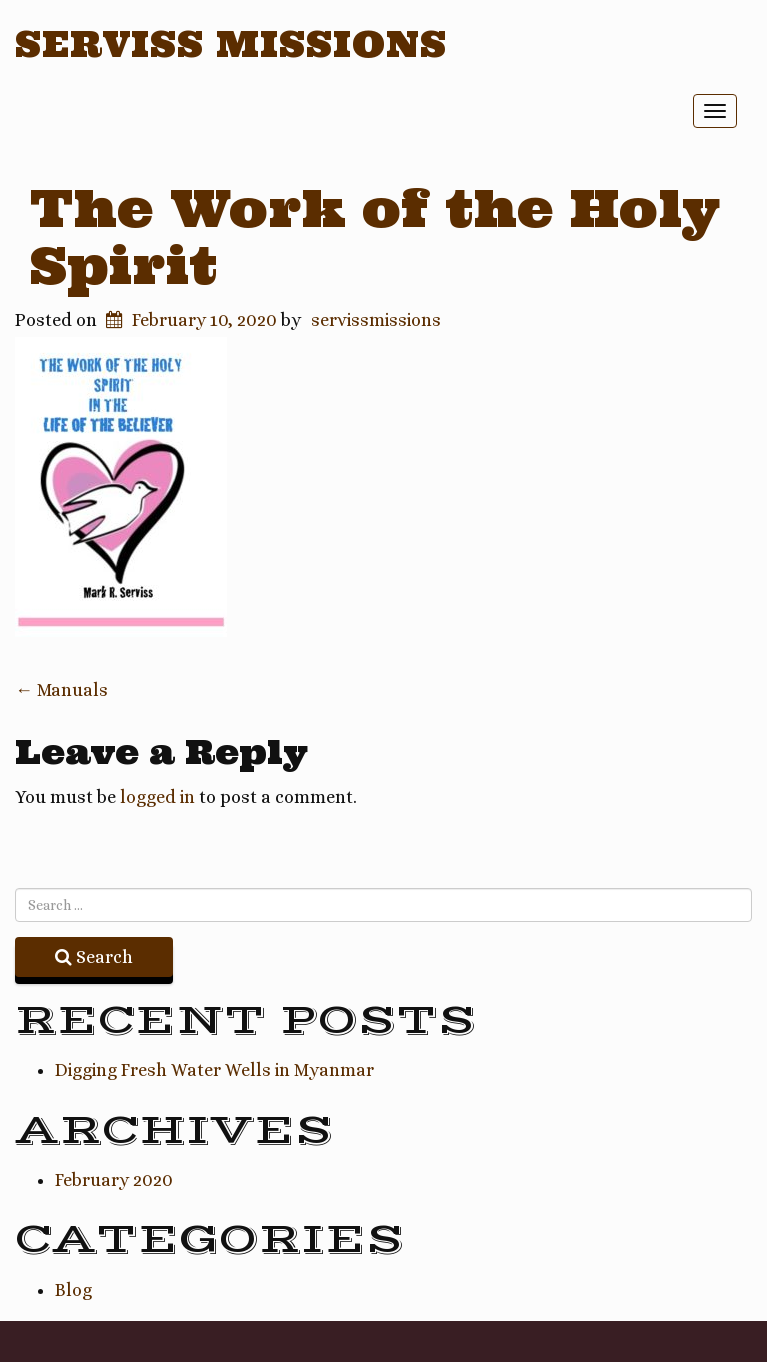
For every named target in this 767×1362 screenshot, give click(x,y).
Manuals (61, 690)
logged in (157, 797)
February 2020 (114, 1180)
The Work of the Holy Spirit (375, 236)
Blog (73, 1290)
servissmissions (376, 320)
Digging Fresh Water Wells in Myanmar (214, 1070)
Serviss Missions (231, 44)
